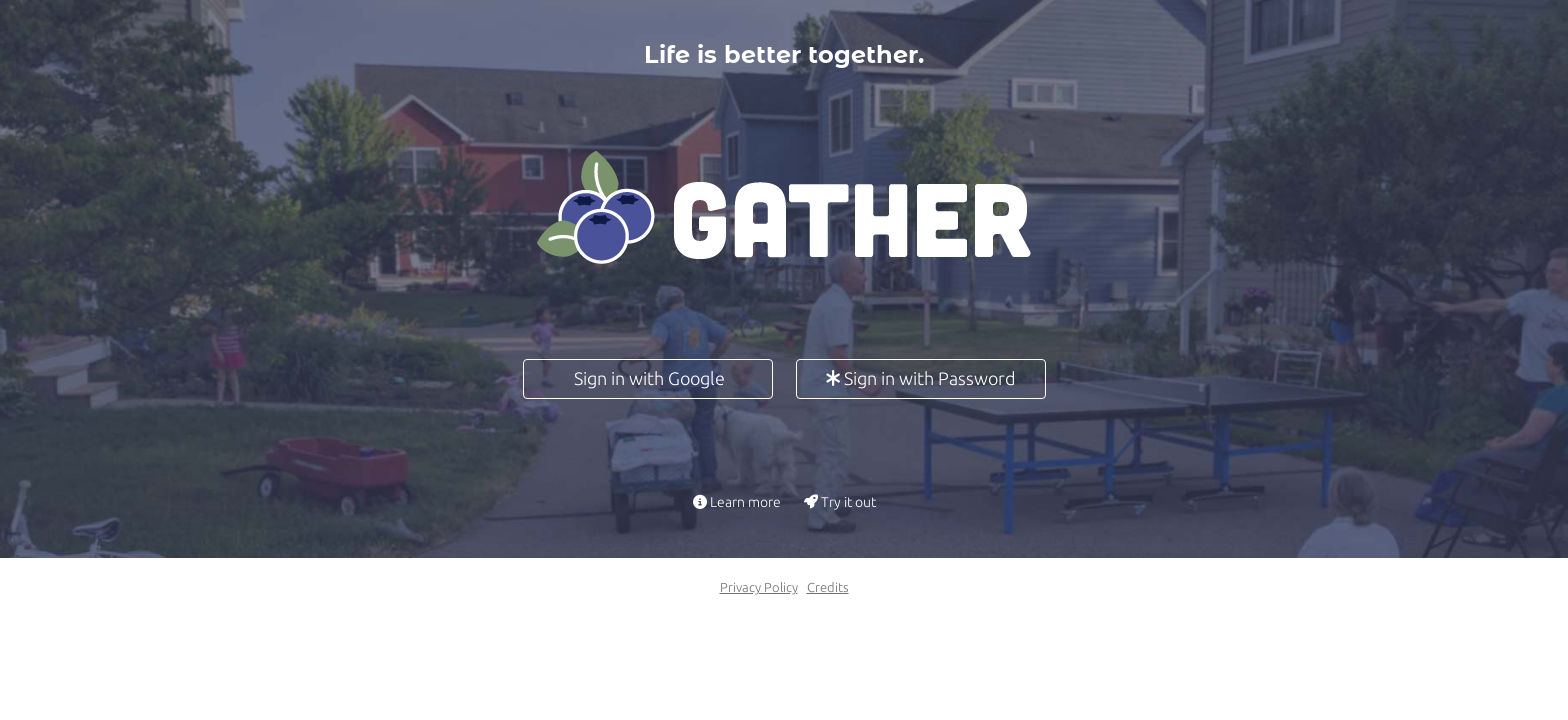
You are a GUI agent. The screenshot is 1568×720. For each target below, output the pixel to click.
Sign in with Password (921, 378)
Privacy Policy (759, 587)
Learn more (737, 502)
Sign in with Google (647, 378)
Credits (828, 587)
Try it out (840, 502)
